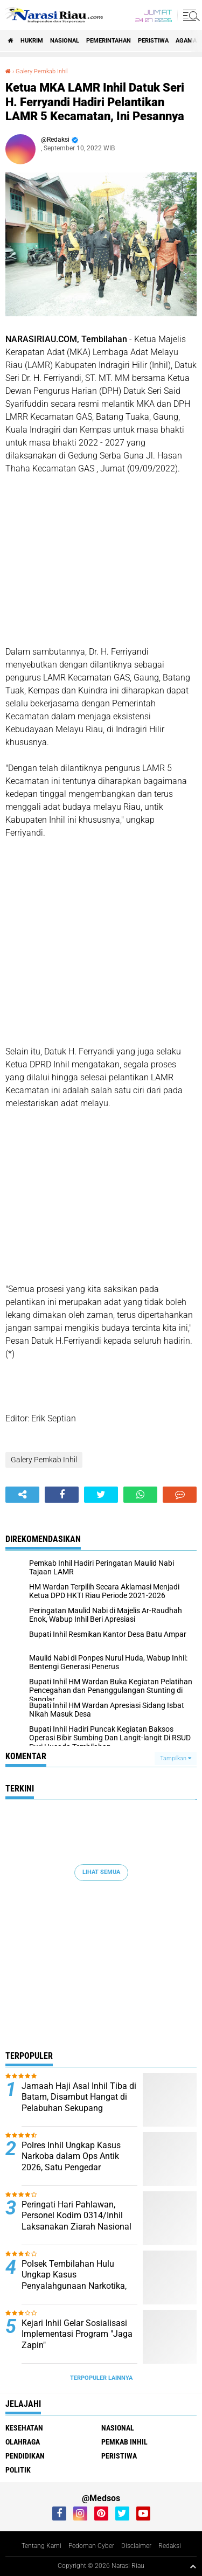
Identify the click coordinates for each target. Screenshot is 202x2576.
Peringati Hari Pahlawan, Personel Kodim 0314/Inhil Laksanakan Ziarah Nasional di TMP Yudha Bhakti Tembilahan (76, 2226)
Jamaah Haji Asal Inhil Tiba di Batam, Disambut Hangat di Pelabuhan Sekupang (79, 2097)
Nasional (64, 40)
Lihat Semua (101, 1872)
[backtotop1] (193, 2566)
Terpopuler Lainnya (101, 2377)
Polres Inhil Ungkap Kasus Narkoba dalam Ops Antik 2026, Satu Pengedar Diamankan (71, 2162)
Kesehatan (24, 2428)
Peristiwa (153, 40)
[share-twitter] (101, 1495)
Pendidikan (25, 2456)
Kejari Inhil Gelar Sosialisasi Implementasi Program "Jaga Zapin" (77, 2334)
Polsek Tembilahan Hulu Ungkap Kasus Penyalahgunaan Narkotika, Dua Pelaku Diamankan (74, 2280)
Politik (18, 2470)
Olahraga (22, 2442)
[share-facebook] (62, 1495)
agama (186, 40)
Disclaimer (136, 2546)
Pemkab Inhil (124, 2442)
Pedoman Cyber (91, 2546)
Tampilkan (175, 1758)
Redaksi (169, 2546)
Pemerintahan (108, 40)
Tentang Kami (41, 2546)
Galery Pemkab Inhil (41, 71)
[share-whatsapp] (140, 1495)
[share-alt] (22, 1495)
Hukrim (31, 40)
